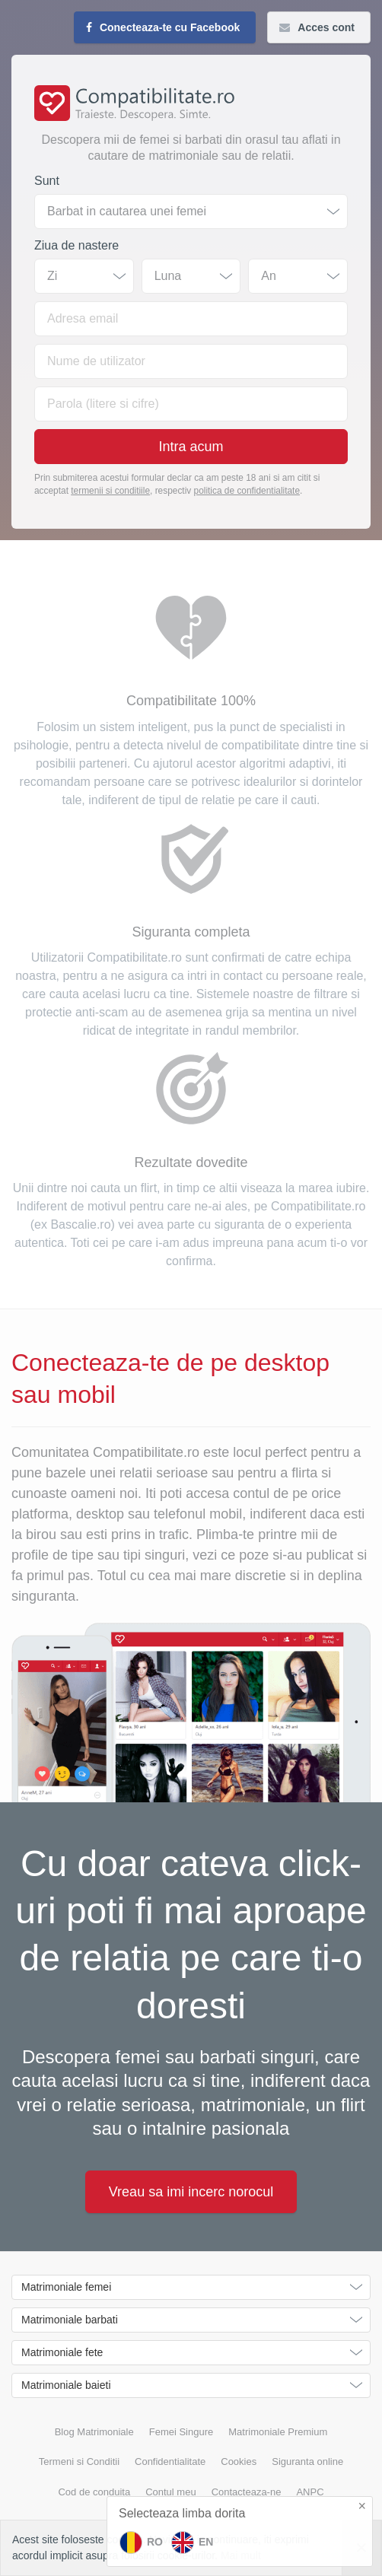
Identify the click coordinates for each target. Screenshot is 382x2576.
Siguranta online (307, 2461)
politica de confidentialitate (247, 490)
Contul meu (170, 2492)
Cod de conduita (94, 2492)
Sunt (46, 180)
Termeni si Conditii (79, 2461)
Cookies (238, 2461)
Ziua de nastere (76, 245)
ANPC (309, 2492)
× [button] (362, 2506)
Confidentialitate (170, 2461)
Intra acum (190, 446)
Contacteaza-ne (247, 2492)
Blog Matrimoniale (94, 2432)
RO (141, 2542)
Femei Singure (181, 2432)
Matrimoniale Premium (277, 2432)
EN (191, 2542)
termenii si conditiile (110, 490)
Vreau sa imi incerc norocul (191, 2191)
